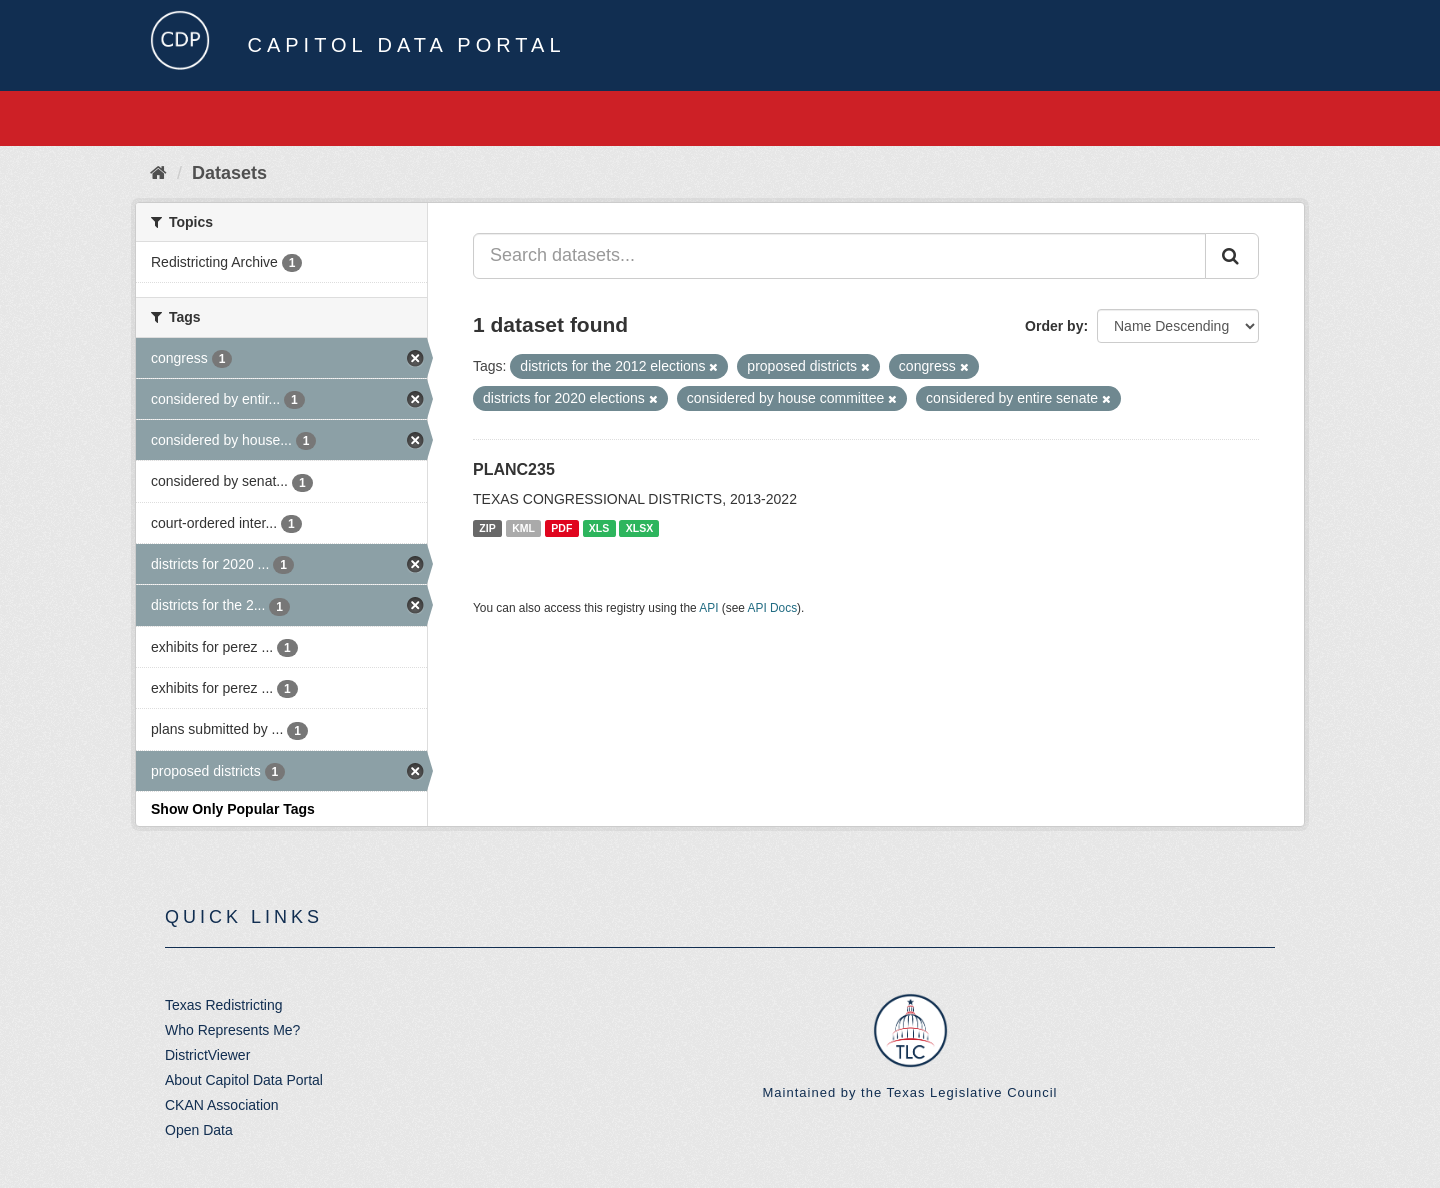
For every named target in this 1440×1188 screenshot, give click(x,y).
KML (523, 528)
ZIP (487, 528)
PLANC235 (514, 469)
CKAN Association (222, 1105)
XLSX (639, 528)
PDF (561, 528)
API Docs (773, 608)
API (708, 608)
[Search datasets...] (839, 256)
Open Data (199, 1130)
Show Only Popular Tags (233, 809)
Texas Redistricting (224, 1005)
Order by (1054, 326)
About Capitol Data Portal (244, 1080)
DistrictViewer (207, 1055)
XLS (599, 528)
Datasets (229, 173)
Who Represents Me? (232, 1030)
